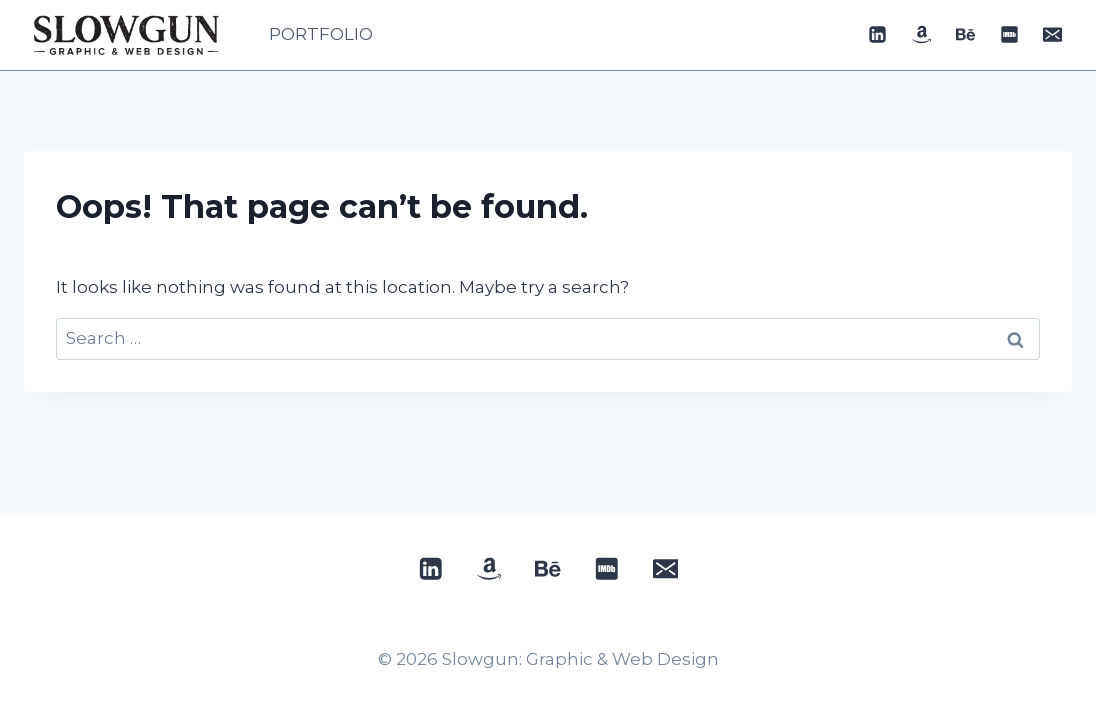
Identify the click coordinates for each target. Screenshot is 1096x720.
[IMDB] (1009, 35)
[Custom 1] (922, 35)
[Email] (1053, 35)
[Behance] (965, 35)
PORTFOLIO (321, 34)
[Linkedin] (878, 35)
